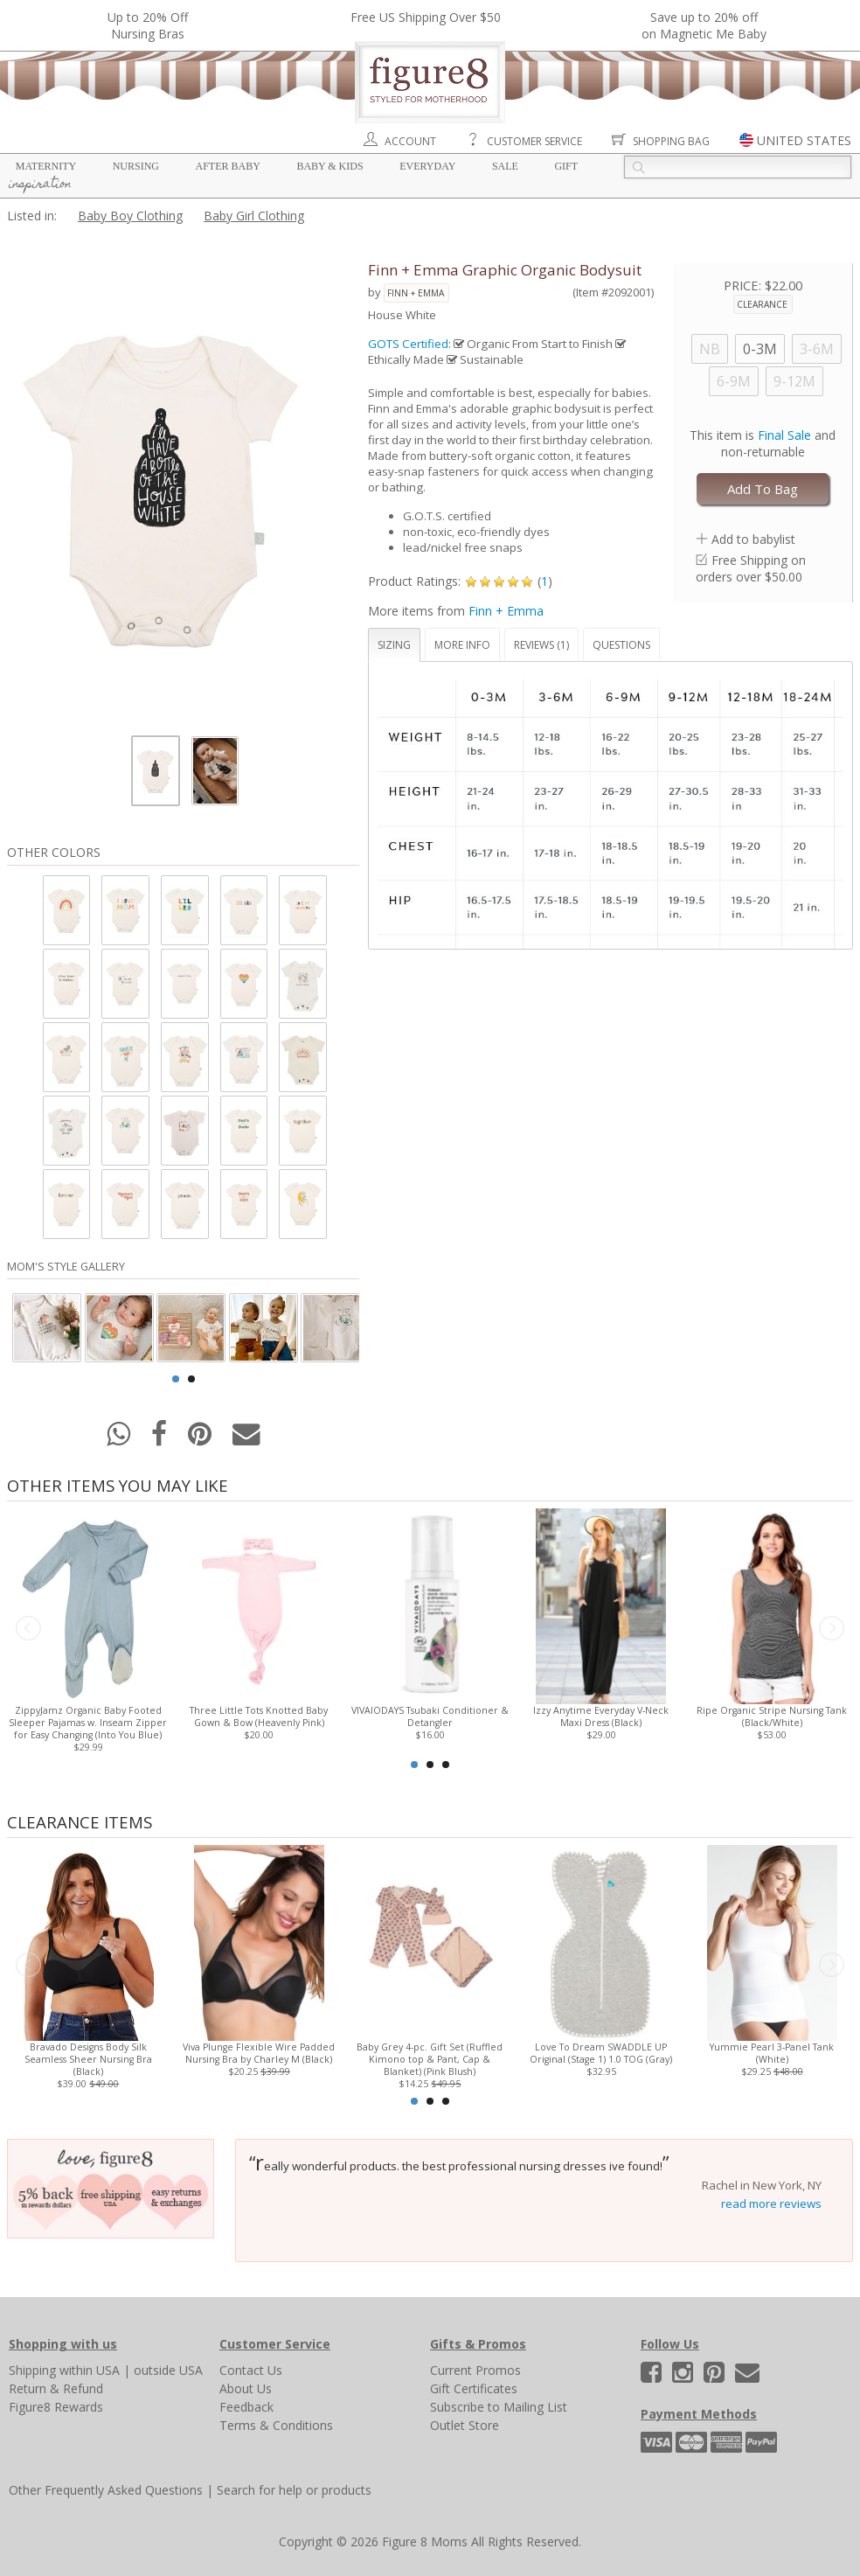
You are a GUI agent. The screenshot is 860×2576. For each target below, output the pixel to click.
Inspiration (40, 184)
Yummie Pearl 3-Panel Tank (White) (772, 2053)
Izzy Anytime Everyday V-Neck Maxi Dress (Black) (601, 1716)
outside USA (168, 2370)
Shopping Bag (671, 141)
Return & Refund (56, 2388)
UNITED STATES (804, 140)
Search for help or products (294, 2490)
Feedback (246, 2406)
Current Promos (475, 2370)
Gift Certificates (473, 2388)
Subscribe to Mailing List (498, 2406)
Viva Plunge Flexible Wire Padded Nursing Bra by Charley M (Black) (260, 2053)
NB (709, 349)
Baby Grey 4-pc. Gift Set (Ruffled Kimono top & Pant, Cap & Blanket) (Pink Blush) (430, 2059)
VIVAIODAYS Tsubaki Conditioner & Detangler (430, 1716)
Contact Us (250, 2370)
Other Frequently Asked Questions (106, 2490)
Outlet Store (464, 2425)
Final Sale (784, 435)
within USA (89, 2370)
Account (410, 141)
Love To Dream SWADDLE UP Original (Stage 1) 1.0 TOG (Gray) (601, 2053)
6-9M (734, 381)
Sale (505, 166)
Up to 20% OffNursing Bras (148, 25)
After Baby (228, 166)
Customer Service (534, 141)
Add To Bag (762, 489)
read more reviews (771, 2203)
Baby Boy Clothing (130, 215)
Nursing (136, 166)
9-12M (794, 381)
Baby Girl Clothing (254, 215)
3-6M (817, 349)
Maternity (46, 166)
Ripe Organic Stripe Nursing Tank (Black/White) (772, 1716)
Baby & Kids (329, 166)
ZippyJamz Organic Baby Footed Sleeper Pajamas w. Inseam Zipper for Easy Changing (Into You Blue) (88, 1722)
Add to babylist (753, 539)
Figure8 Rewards (56, 2406)
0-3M (760, 349)
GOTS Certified (408, 344)
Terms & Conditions (276, 2425)
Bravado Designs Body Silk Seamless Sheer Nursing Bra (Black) (88, 2059)
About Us (245, 2388)
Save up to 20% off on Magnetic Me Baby (704, 25)
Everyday (427, 166)
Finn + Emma (415, 293)
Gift (566, 166)
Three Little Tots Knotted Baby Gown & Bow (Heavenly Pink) (260, 1716)
